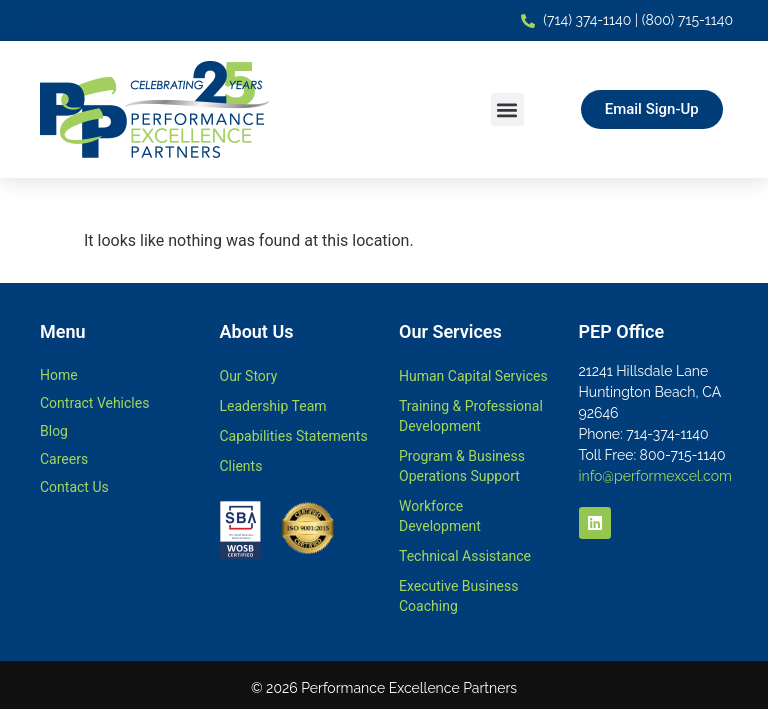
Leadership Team (273, 406)
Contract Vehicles (94, 403)
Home (59, 375)
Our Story (249, 376)
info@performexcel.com (655, 476)
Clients (241, 466)
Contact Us (74, 487)
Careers (64, 459)
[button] (507, 109)
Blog (54, 431)
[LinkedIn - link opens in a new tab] (595, 523)
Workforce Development (440, 516)
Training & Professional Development (471, 416)
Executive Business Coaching (459, 596)
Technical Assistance (465, 556)
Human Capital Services (473, 376)
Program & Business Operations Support (462, 466)
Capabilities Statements (294, 436)
